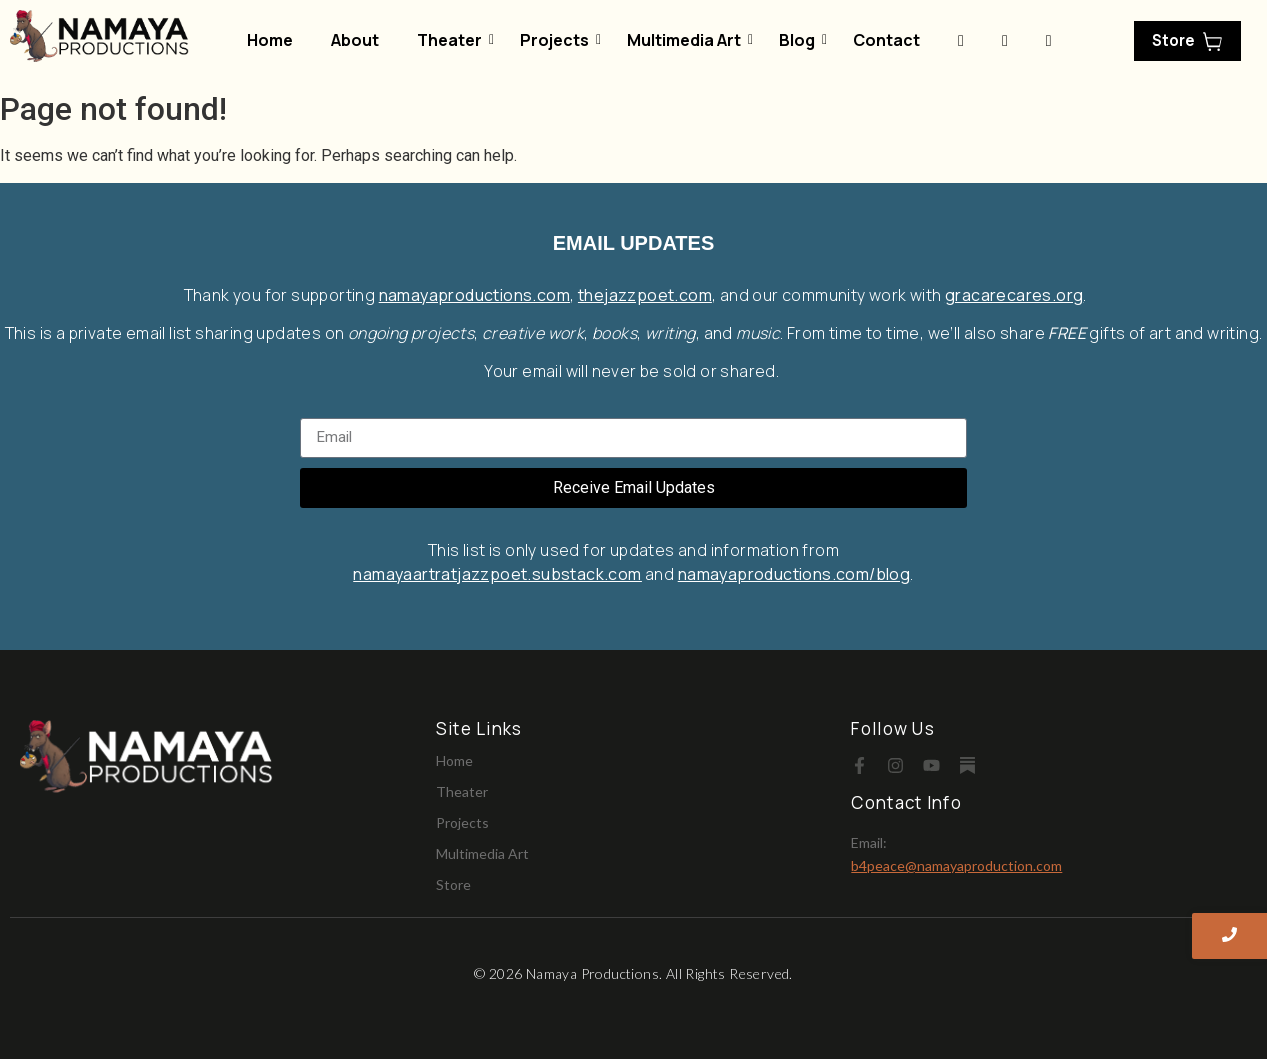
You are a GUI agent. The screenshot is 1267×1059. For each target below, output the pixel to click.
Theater (453, 40)
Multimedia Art (688, 40)
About (355, 40)
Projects (558, 40)
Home (270, 40)
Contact (886, 40)
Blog (801, 40)
